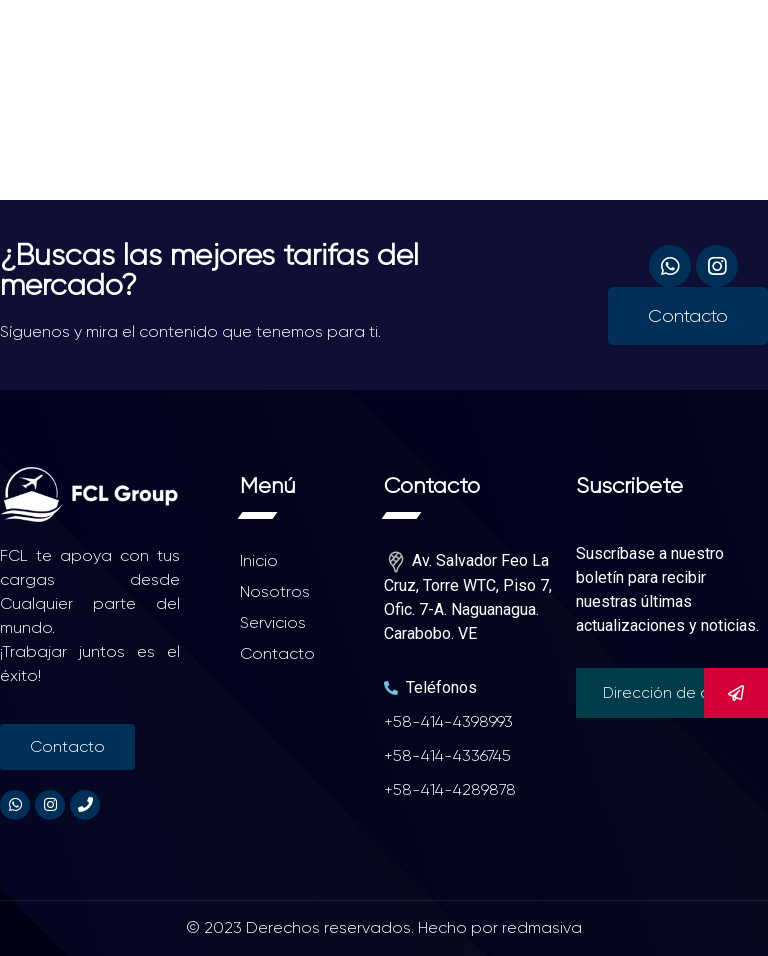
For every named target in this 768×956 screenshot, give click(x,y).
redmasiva (542, 927)
